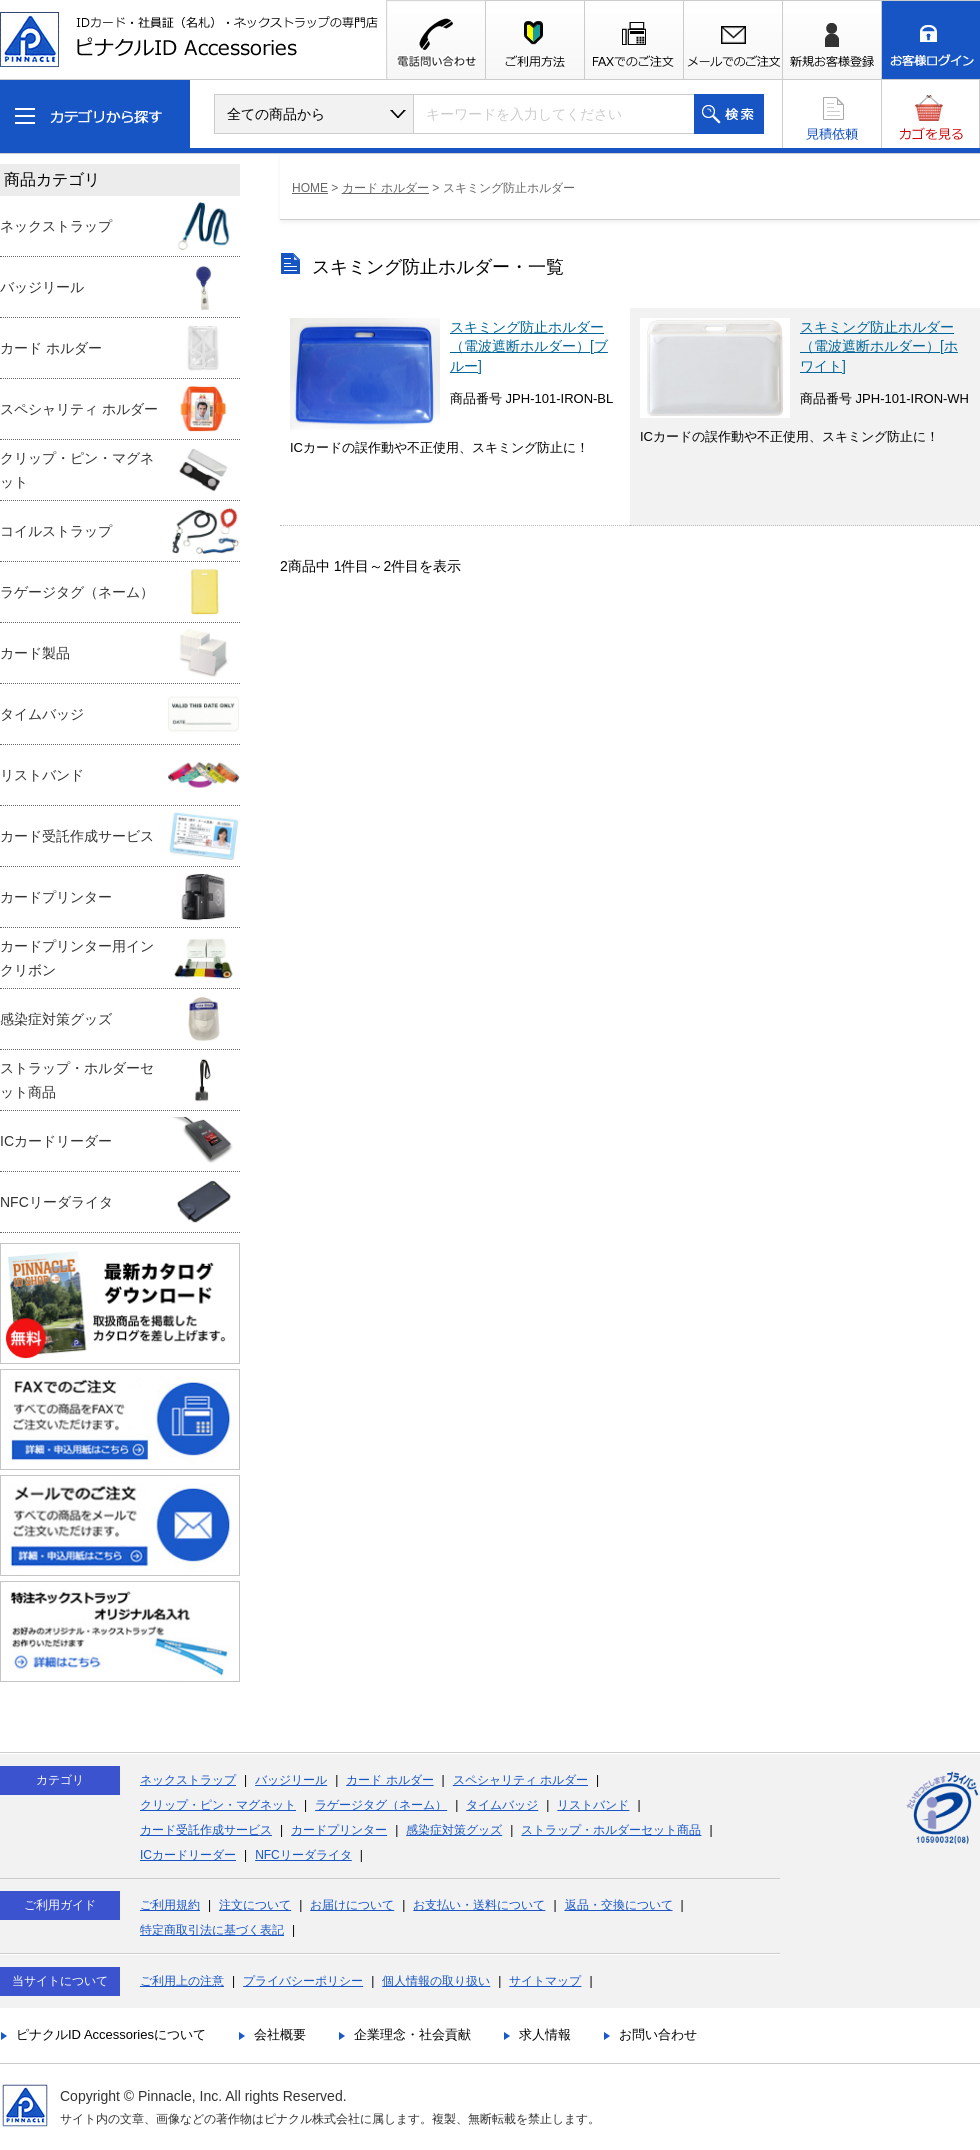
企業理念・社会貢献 (412, 2034)
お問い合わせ (658, 2034)
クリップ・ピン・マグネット (218, 1805)
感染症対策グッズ (454, 1830)
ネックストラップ (188, 1780)
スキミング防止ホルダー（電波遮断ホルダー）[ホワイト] (879, 346)
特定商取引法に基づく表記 (212, 1930)
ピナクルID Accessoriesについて (111, 2034)
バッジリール (291, 1780)
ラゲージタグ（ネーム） (381, 1805)
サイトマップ (545, 1981)
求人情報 (545, 2034)
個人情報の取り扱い (436, 1981)
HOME (310, 188)
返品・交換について (619, 1905)
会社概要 (280, 2034)
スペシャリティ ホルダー (520, 1780)
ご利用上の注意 (182, 1981)
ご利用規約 (170, 1905)
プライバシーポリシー (303, 1981)
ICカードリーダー (188, 1855)
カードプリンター (339, 1830)
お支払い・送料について (479, 1905)
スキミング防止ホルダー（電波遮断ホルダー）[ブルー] (529, 346)
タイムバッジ (502, 1805)
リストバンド (593, 1805)
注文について (255, 1905)
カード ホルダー (385, 188)
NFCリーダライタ (303, 1855)
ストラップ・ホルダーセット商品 (611, 1830)
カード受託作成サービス (206, 1830)
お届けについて (352, 1905)
